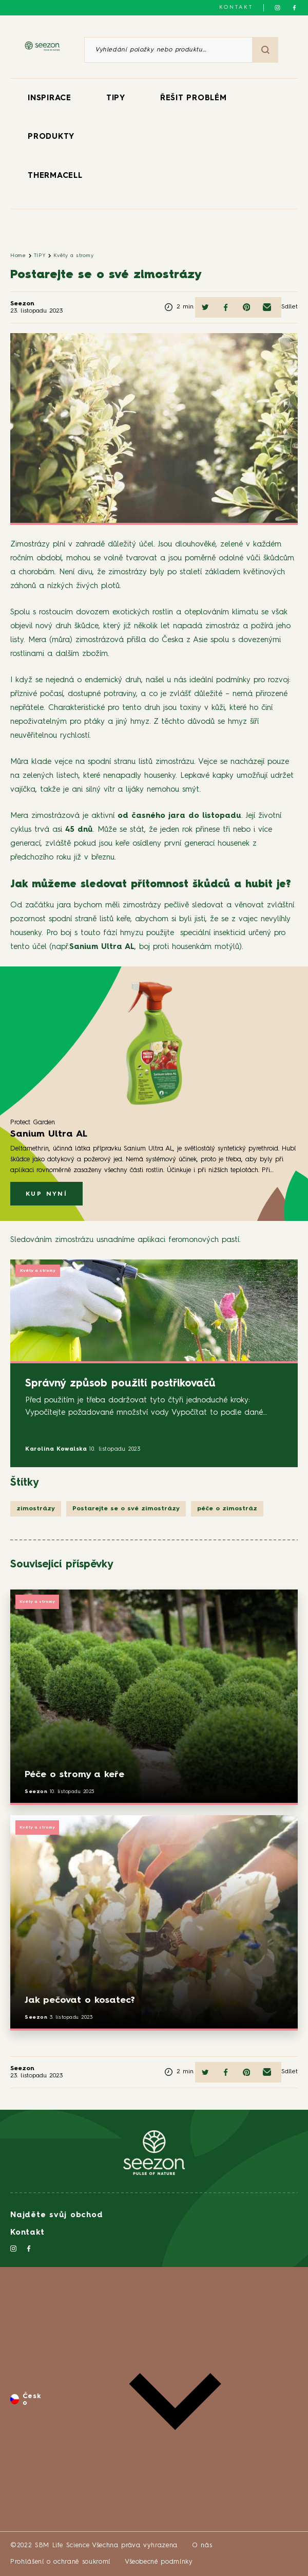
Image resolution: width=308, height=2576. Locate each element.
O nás (202, 2545)
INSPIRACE (49, 98)
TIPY (115, 98)
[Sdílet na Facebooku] (226, 307)
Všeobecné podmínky (159, 2562)
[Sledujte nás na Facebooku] (294, 7)
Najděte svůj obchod (56, 2215)
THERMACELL (55, 176)
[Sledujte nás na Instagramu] (277, 7)
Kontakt (236, 7)
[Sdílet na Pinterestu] (246, 307)
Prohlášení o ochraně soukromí (60, 2562)
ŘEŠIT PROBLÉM (193, 98)
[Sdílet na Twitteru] (205, 307)
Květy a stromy (73, 255)
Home (18, 255)
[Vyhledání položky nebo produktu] (168, 50)
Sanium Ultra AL (101, 947)
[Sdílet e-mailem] (267, 307)
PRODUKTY (51, 137)
